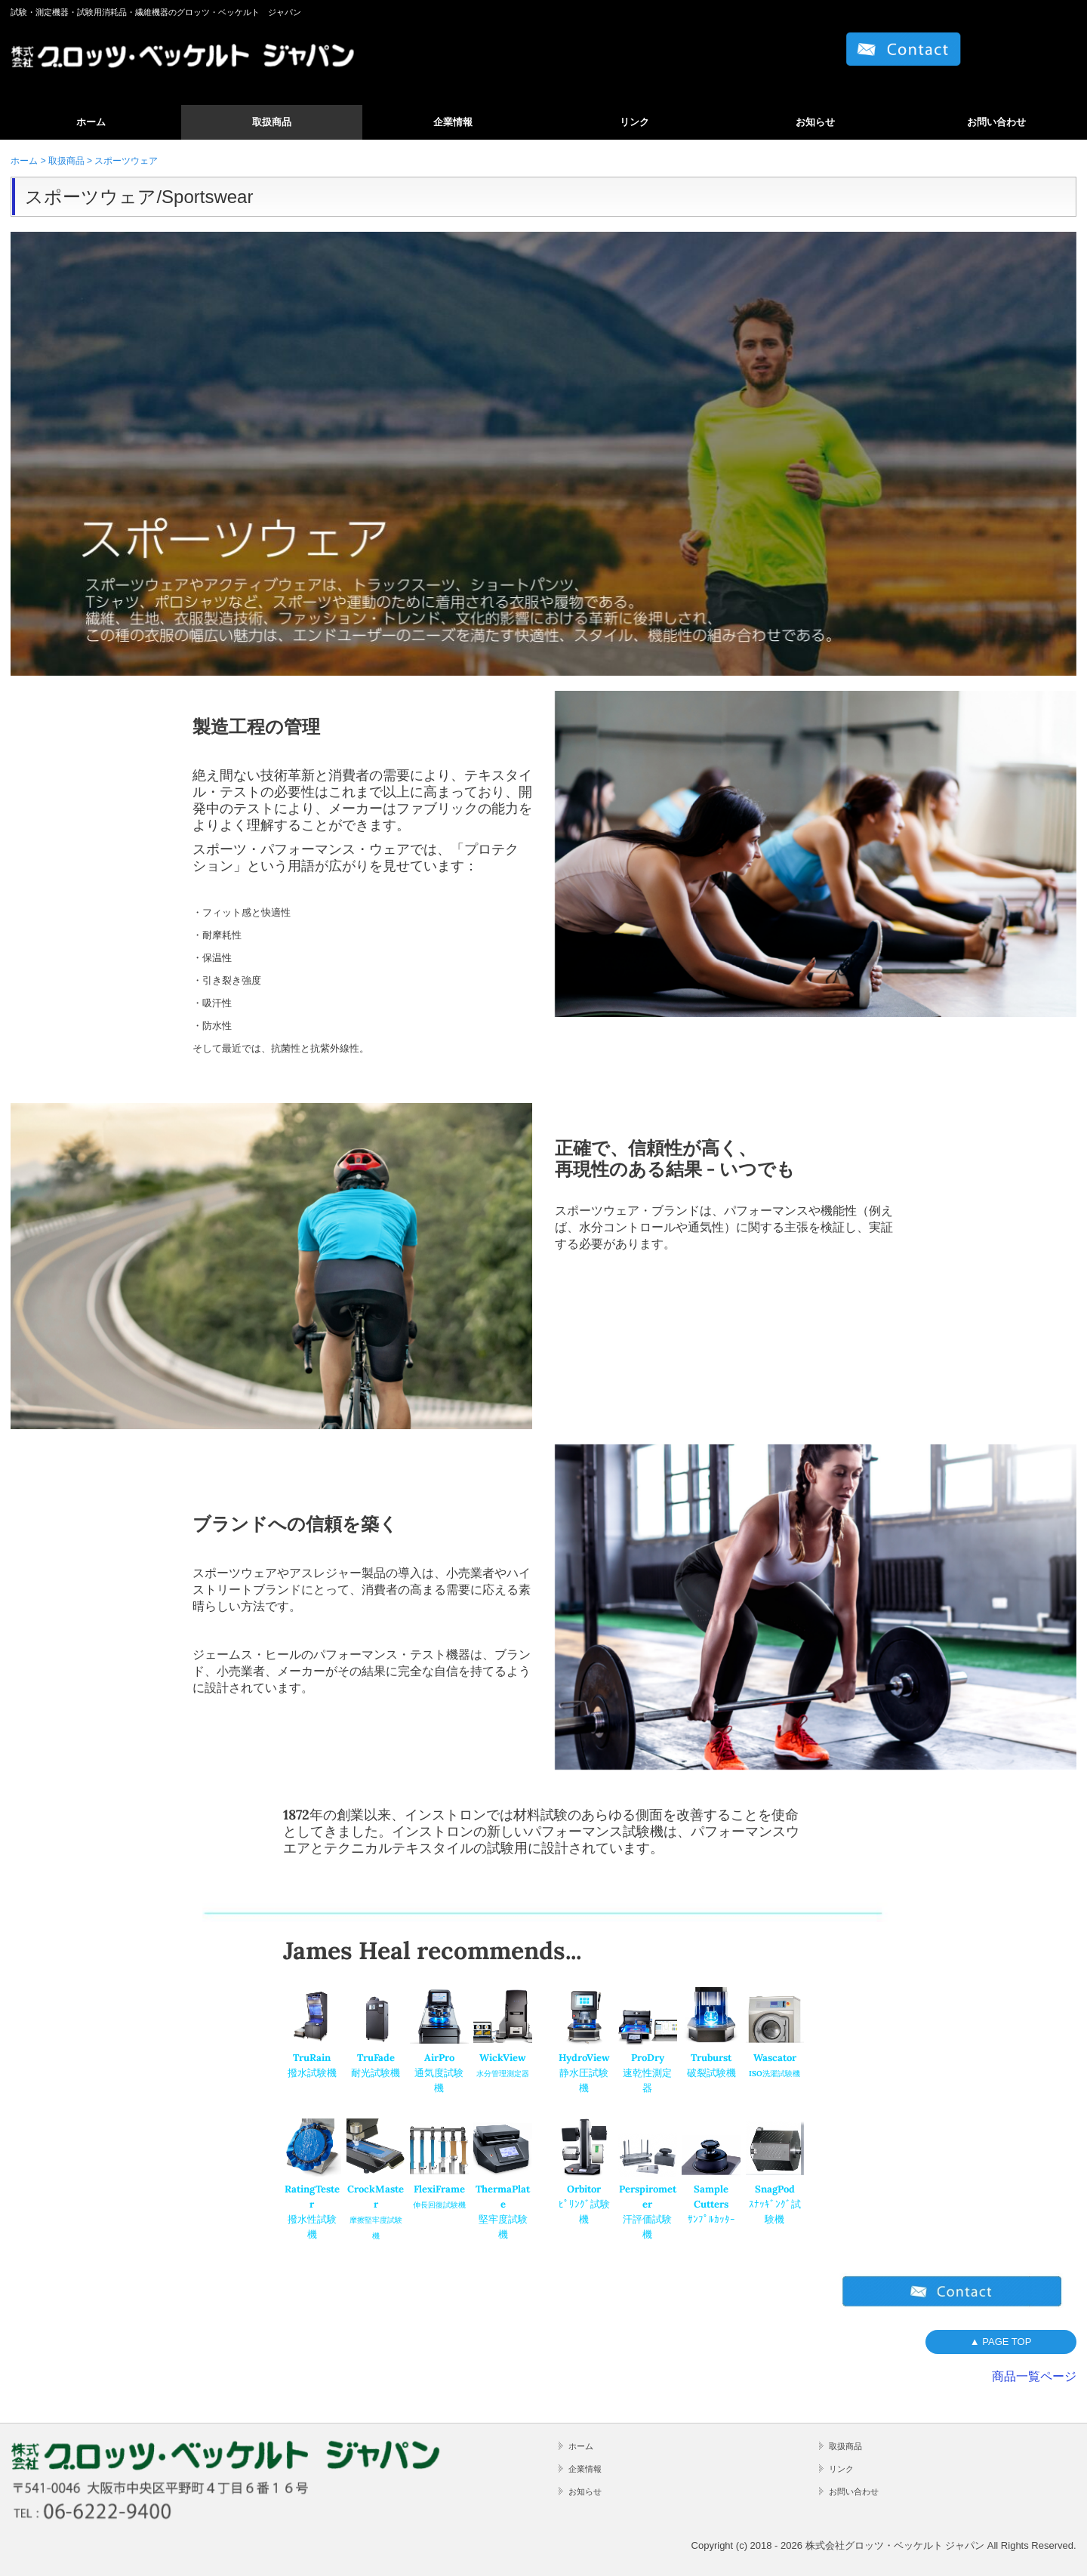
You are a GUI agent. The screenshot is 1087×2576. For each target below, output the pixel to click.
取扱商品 (271, 122)
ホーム (91, 122)
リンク (634, 122)
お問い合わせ (996, 122)
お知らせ (815, 122)
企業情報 (453, 122)
